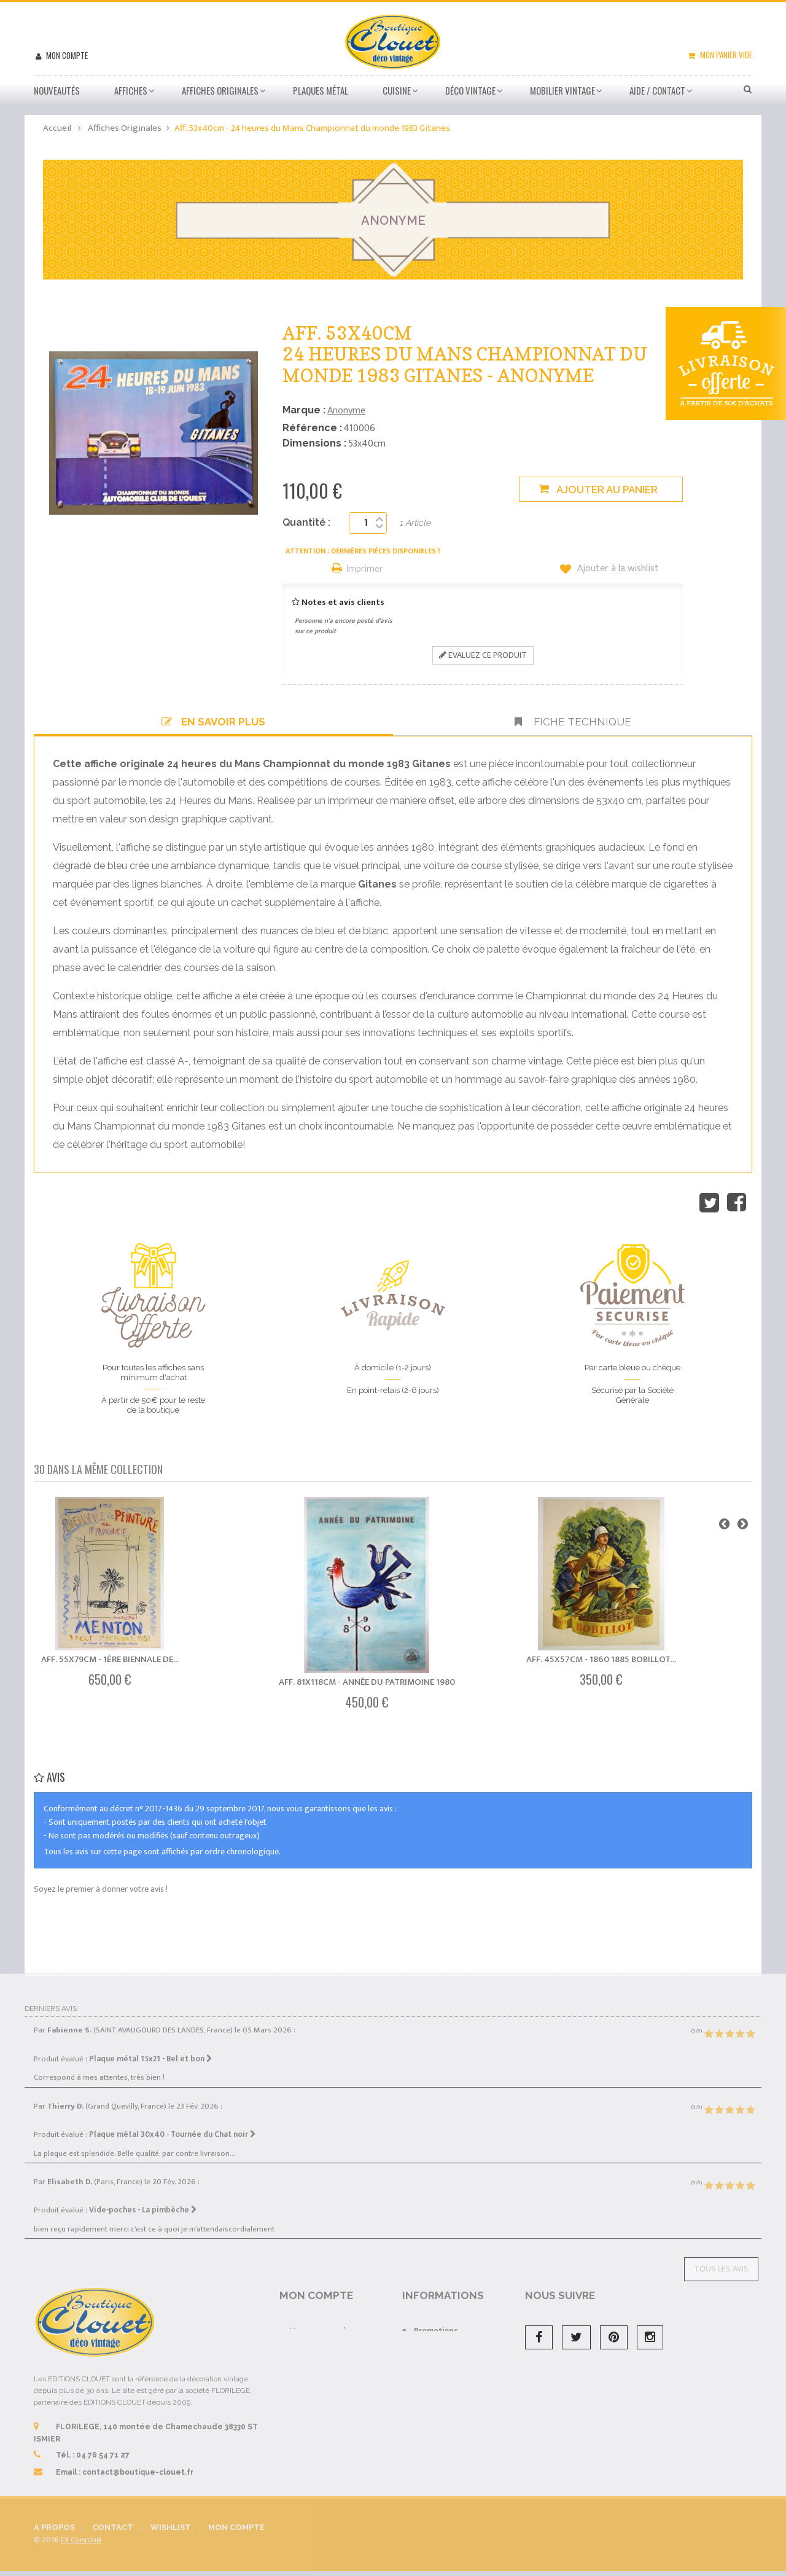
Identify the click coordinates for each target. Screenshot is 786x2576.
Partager (736, 1203)
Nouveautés (57, 90)
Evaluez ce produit (483, 655)
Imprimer (364, 569)
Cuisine (397, 90)
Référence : (312, 428)
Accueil (57, 128)
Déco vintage (470, 90)
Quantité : (306, 522)
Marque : (303, 410)
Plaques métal (320, 90)
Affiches (130, 90)
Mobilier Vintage (562, 90)
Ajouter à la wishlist (617, 568)
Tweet (709, 1202)
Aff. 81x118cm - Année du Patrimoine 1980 (367, 1682)
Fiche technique (573, 722)
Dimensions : (314, 443)
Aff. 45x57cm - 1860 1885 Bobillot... (601, 1659)
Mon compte (66, 55)
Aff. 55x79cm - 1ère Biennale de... (110, 1659)
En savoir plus (213, 722)
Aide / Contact (657, 90)
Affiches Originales (220, 90)
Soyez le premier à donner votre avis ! (101, 1889)
